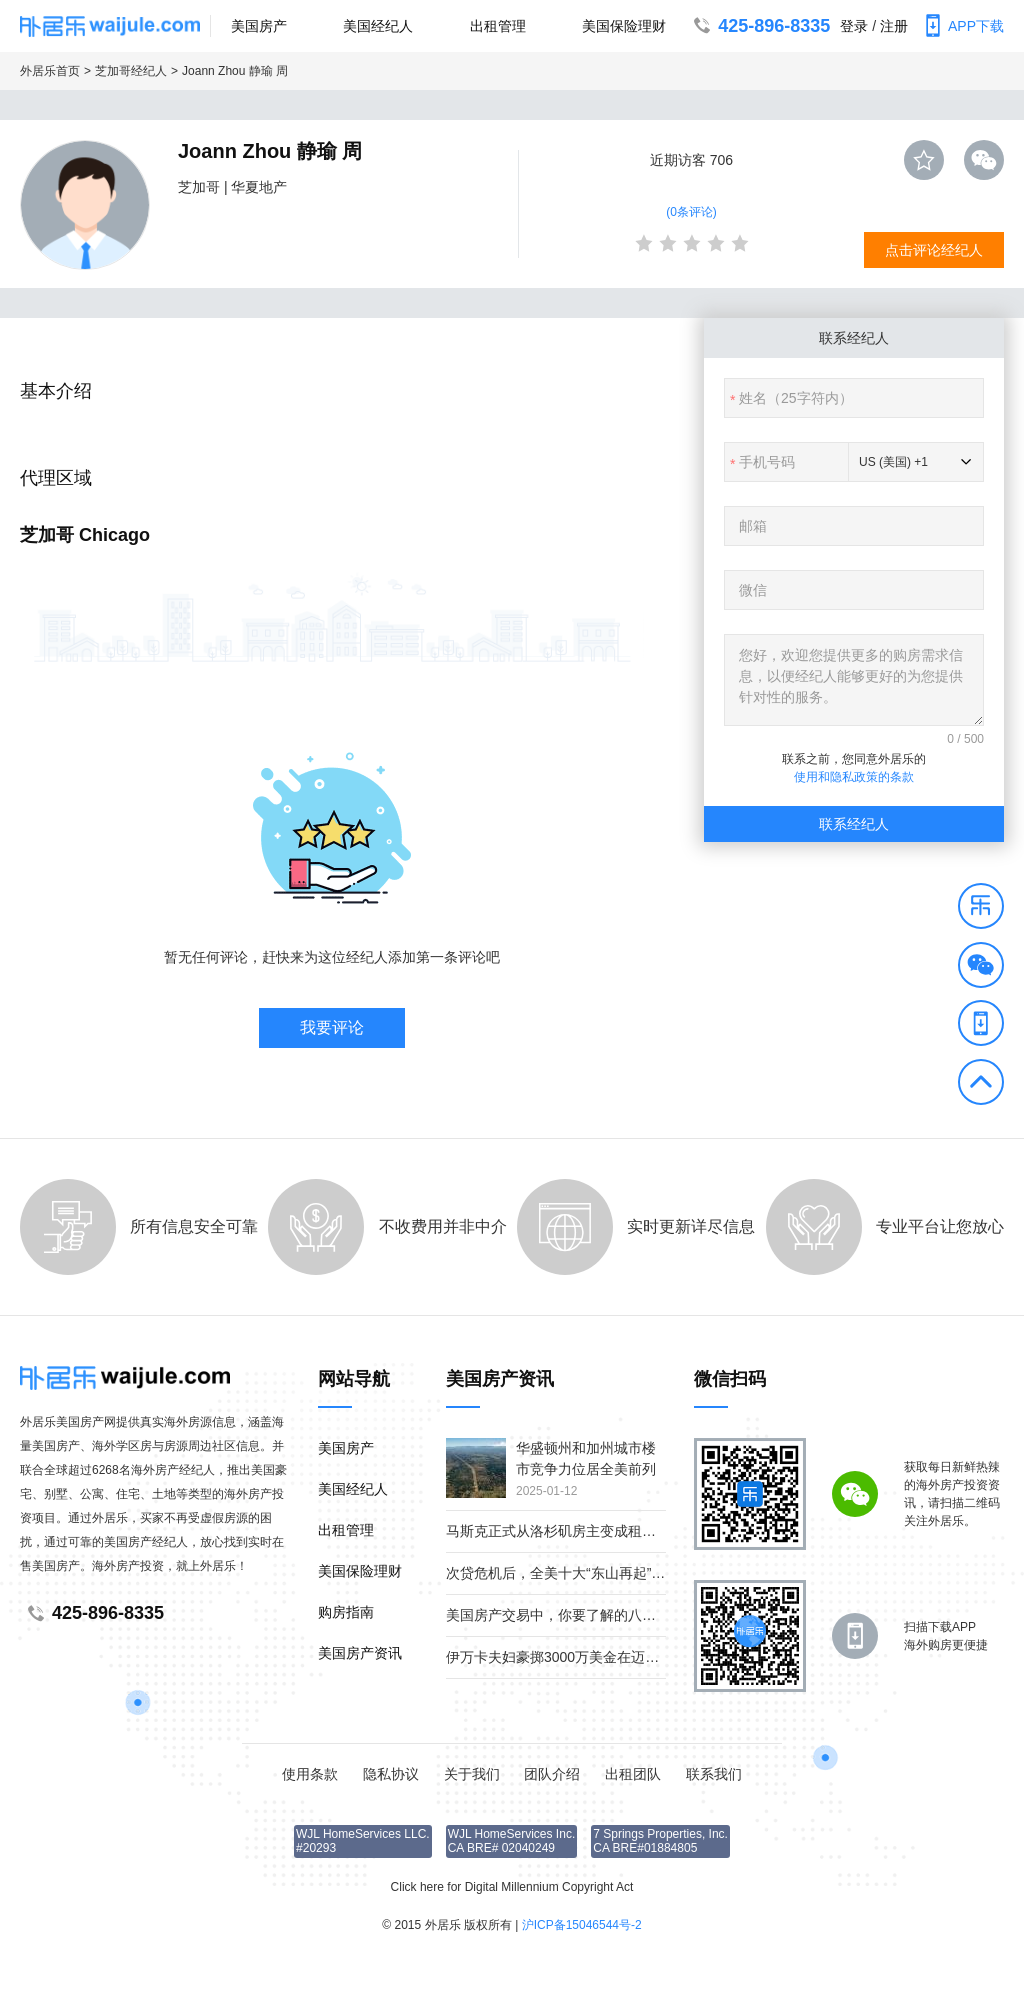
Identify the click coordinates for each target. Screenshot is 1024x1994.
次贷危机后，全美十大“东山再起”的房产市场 (583, 1573)
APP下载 (961, 26)
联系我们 (714, 1774)
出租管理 (498, 26)
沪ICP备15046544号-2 (582, 1925)
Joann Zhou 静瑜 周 (235, 71)
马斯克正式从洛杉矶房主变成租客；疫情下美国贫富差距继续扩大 (649, 1531)
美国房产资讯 (360, 1653)
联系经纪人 (854, 824)
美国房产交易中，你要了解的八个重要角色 (579, 1615)
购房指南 (346, 1612)
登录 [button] (854, 26)
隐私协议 (391, 1774)
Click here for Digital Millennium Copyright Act (512, 1887)
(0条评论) (691, 212)
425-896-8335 (760, 26)
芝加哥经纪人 (131, 71)
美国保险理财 (624, 26)
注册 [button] (894, 26)
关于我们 (472, 1774)
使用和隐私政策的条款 (854, 777)
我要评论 (332, 1027)
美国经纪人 (378, 26)
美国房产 (259, 26)
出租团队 (633, 1774)
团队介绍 (552, 1774)
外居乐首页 (50, 71)
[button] (981, 909)
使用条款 (310, 1774)
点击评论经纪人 (934, 250)
